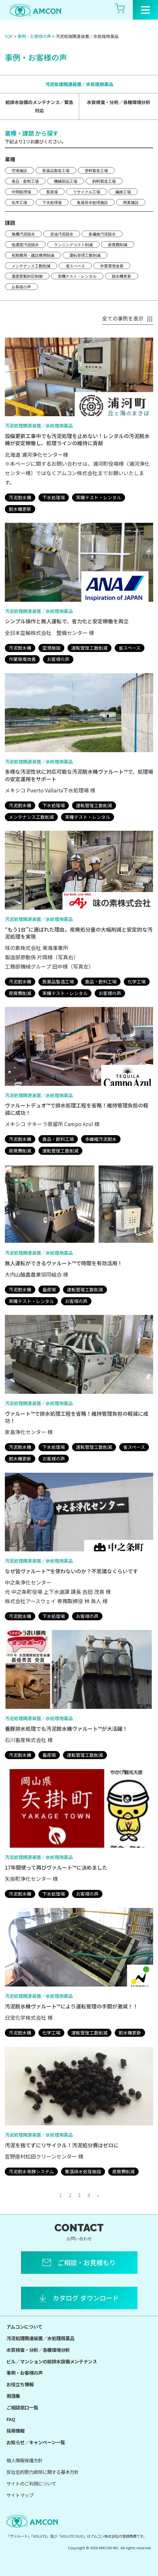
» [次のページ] (98, 2195)
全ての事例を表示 (127, 318)
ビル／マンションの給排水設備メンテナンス (51, 2361)
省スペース (75, 266)
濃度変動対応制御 (27, 276)
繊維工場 (123, 192)
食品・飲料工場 (25, 181)
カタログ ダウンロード (86, 2298)
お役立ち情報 (20, 2384)
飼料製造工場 (104, 181)
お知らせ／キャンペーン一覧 (35, 2442)
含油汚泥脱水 (61, 234)
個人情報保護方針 (24, 2460)
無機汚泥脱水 (23, 234)
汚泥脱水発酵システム (31, 2171)
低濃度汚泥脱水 (25, 245)
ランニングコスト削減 (73, 245)
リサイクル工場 (86, 192)
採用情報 (15, 2430)
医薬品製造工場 (55, 170)
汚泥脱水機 (20, 497)
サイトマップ (20, 2495)
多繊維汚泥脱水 (102, 234)
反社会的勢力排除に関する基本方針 (42, 2471)
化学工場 (19, 202)
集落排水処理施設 (92, 202)
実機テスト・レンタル (77, 276)
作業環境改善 (111, 266)
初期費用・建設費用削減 (33, 255)
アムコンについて (24, 2326)
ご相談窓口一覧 (22, 2407)
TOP (9, 36)
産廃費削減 (117, 245)
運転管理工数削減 (84, 255)
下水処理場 (52, 202)
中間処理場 (21, 192)
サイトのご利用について (31, 2483)
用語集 (13, 2395)
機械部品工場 (65, 181)
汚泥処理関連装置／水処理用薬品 (79, 84)
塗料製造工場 (96, 170)
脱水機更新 (121, 276)
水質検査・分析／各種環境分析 (118, 102)
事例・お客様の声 (34, 36)
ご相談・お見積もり (87, 2262)
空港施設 (19, 170)
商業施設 (131, 202)
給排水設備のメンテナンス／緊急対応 (39, 106)
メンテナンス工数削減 (31, 266)
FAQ (10, 2419)
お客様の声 (21, 287)
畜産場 (52, 192)
